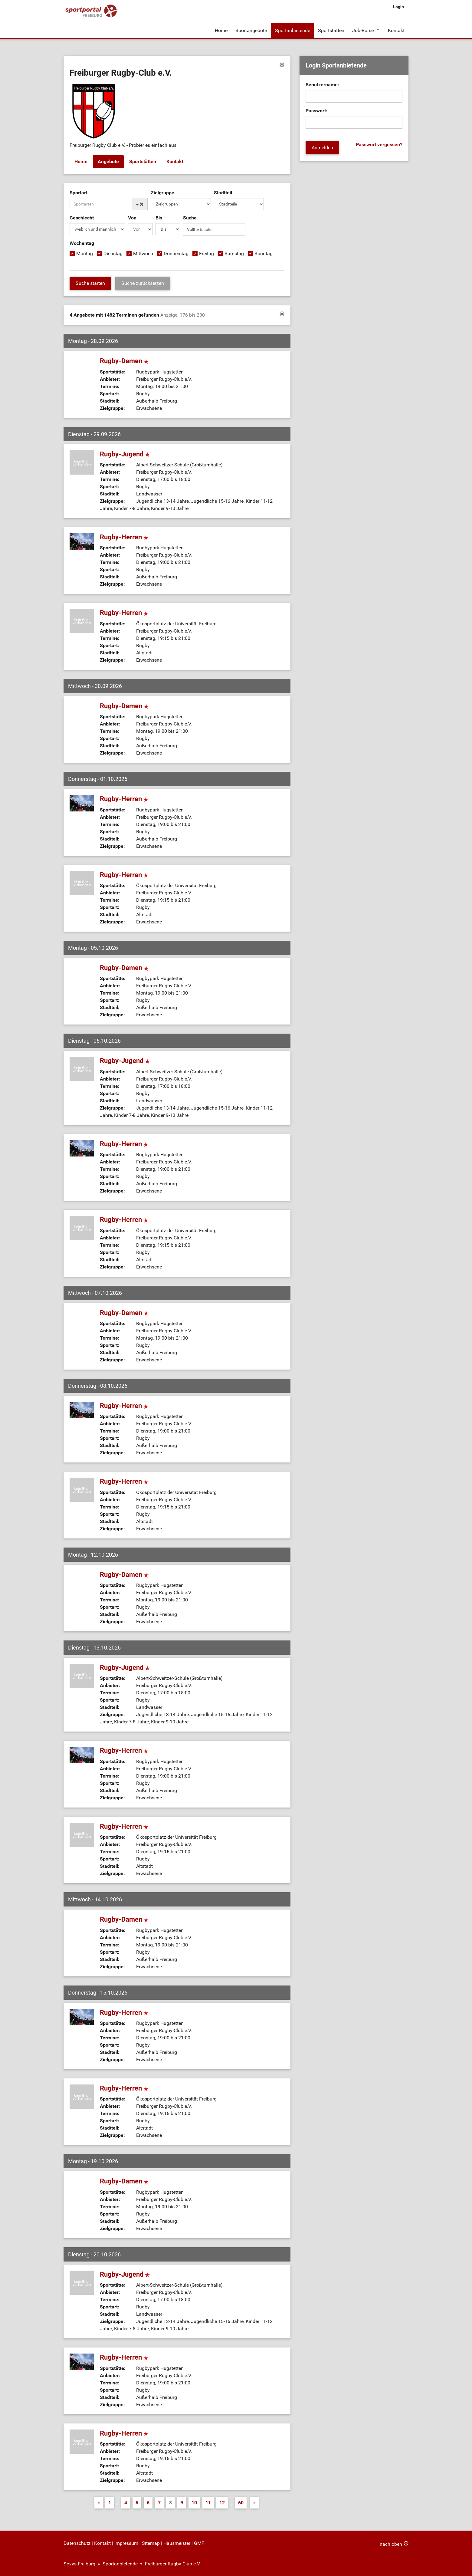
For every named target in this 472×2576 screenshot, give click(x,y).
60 (241, 2502)
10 (194, 2502)
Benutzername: (322, 84)
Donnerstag (176, 253)
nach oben (391, 2543)
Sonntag (263, 253)
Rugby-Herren (124, 536)
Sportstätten (331, 30)
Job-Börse (362, 30)
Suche (190, 217)
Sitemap (151, 2542)
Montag (84, 253)
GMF (199, 2542)
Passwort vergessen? (379, 144)
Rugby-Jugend (125, 453)
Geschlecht (82, 217)
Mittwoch (143, 253)
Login (398, 6)
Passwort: (316, 111)
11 (208, 2502)
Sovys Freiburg (79, 2563)
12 (222, 2502)
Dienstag (113, 253)
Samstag (234, 253)
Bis (159, 217)
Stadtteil (223, 192)
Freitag (206, 253)
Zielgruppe (162, 192)
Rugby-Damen (124, 360)
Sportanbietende (292, 30)
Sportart (78, 192)
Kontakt (396, 30)
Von (132, 217)
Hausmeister (176, 2542)
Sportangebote (251, 30)
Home (221, 30)
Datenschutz (77, 2542)
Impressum (126, 2542)
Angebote (108, 161)
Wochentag (82, 243)
